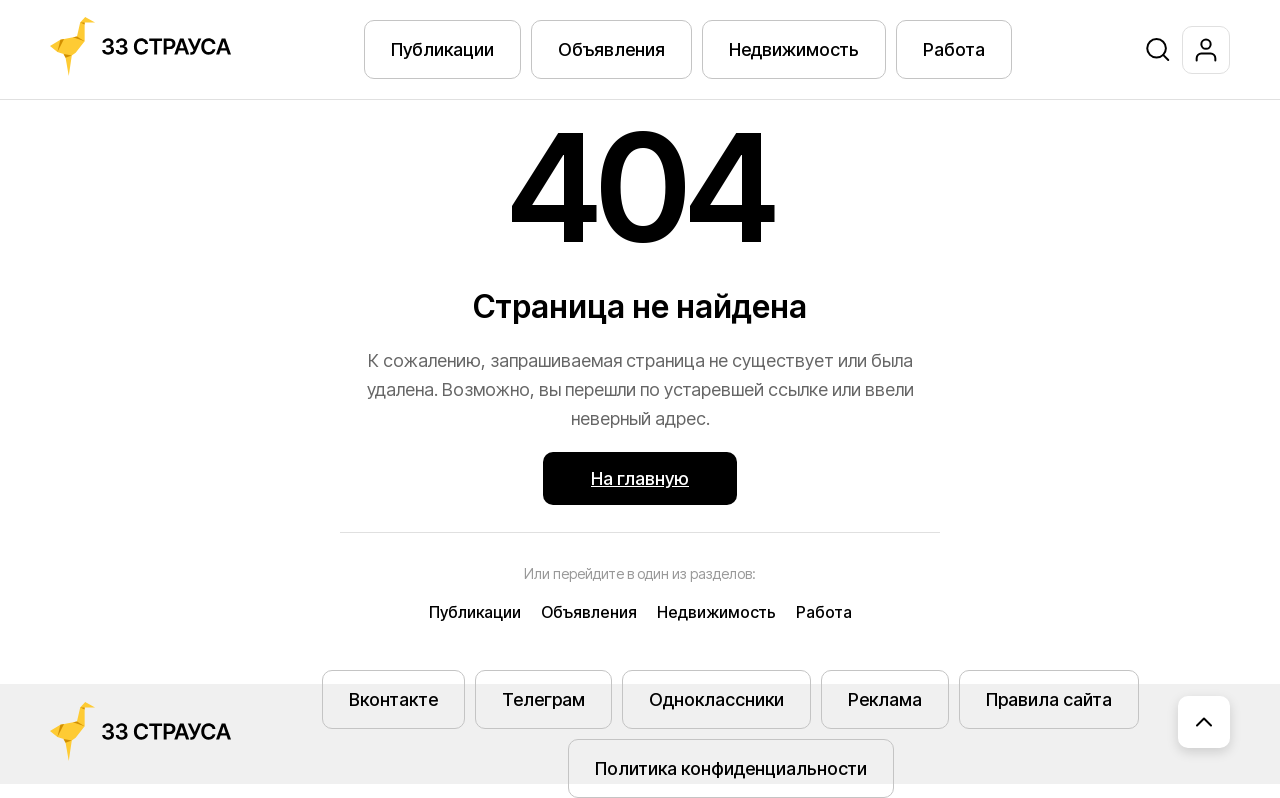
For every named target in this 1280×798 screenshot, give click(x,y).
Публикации (442, 49)
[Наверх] (1204, 722)
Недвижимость (794, 49)
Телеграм (543, 699)
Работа (954, 49)
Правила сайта (1049, 699)
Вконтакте (393, 699)
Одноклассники (716, 699)
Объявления (611, 49)
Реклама (885, 699)
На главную (640, 478)
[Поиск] (1158, 50)
